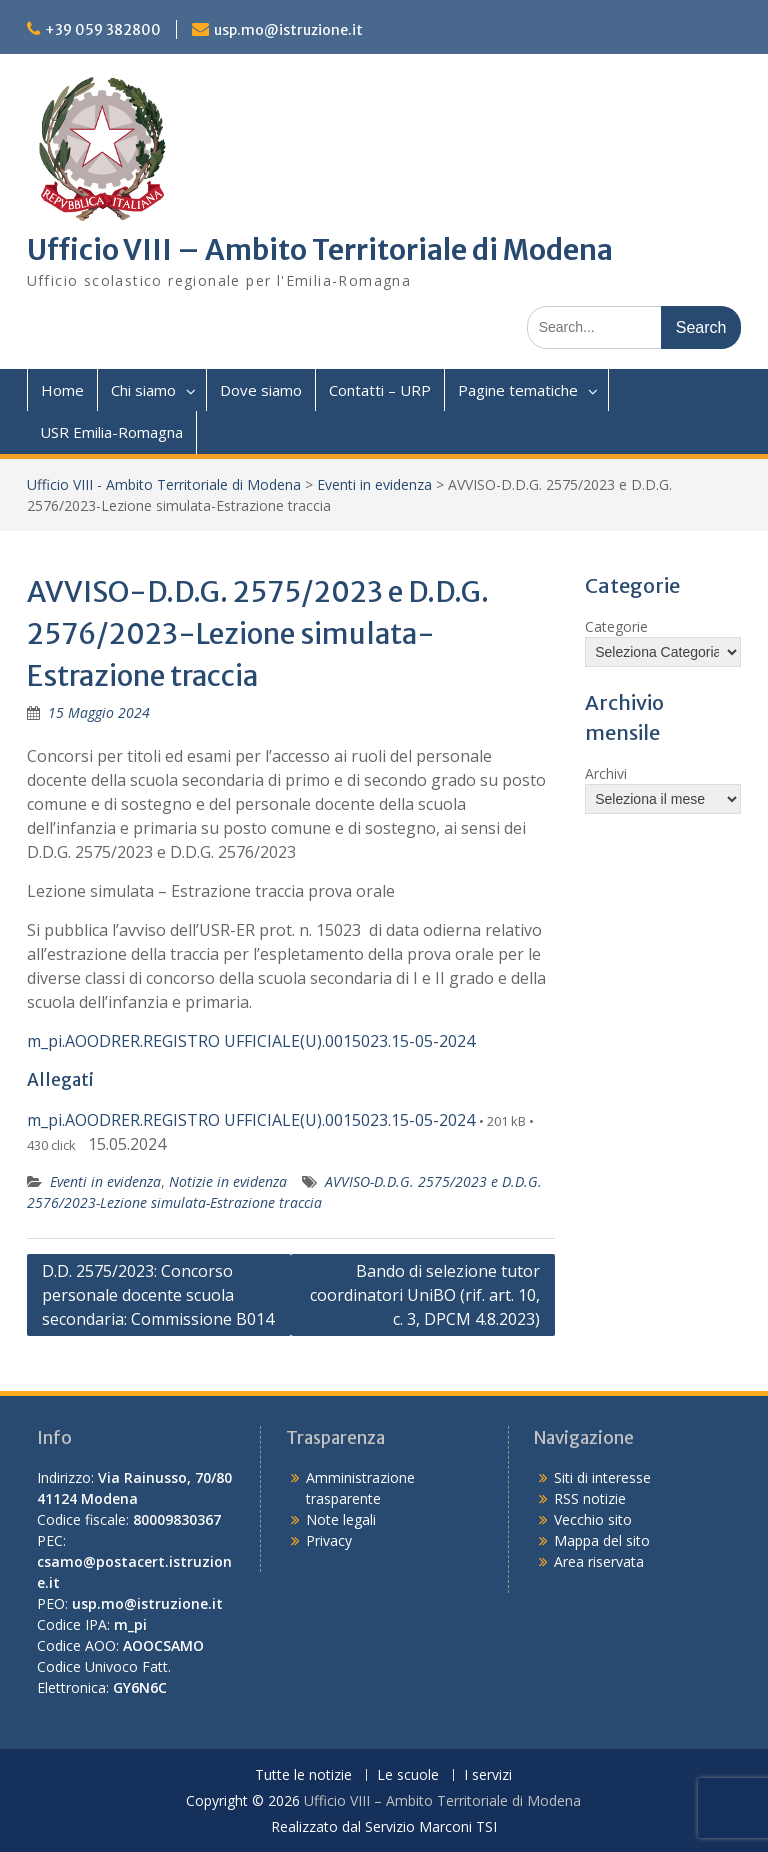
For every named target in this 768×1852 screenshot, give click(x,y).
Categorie (616, 626)
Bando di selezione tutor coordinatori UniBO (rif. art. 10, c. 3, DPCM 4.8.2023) (425, 1295)
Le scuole (408, 1775)
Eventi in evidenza (374, 484)
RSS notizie (590, 1498)
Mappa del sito (602, 1540)
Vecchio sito (593, 1519)
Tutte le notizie (303, 1775)
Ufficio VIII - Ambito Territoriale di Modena (164, 484)
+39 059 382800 (103, 30)
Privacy (329, 1540)
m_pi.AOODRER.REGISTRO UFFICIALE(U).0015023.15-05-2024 (251, 1041)
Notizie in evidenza (228, 1181)
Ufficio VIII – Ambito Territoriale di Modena (320, 250)
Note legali (341, 1519)
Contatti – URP (380, 390)
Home (62, 390)
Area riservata (599, 1561)
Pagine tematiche (518, 390)
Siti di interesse (602, 1477)
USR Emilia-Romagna (111, 432)
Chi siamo (143, 390)
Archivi (606, 773)
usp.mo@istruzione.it (288, 30)
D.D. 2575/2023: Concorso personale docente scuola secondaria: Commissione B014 (158, 1295)
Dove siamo (261, 390)
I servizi (488, 1775)
